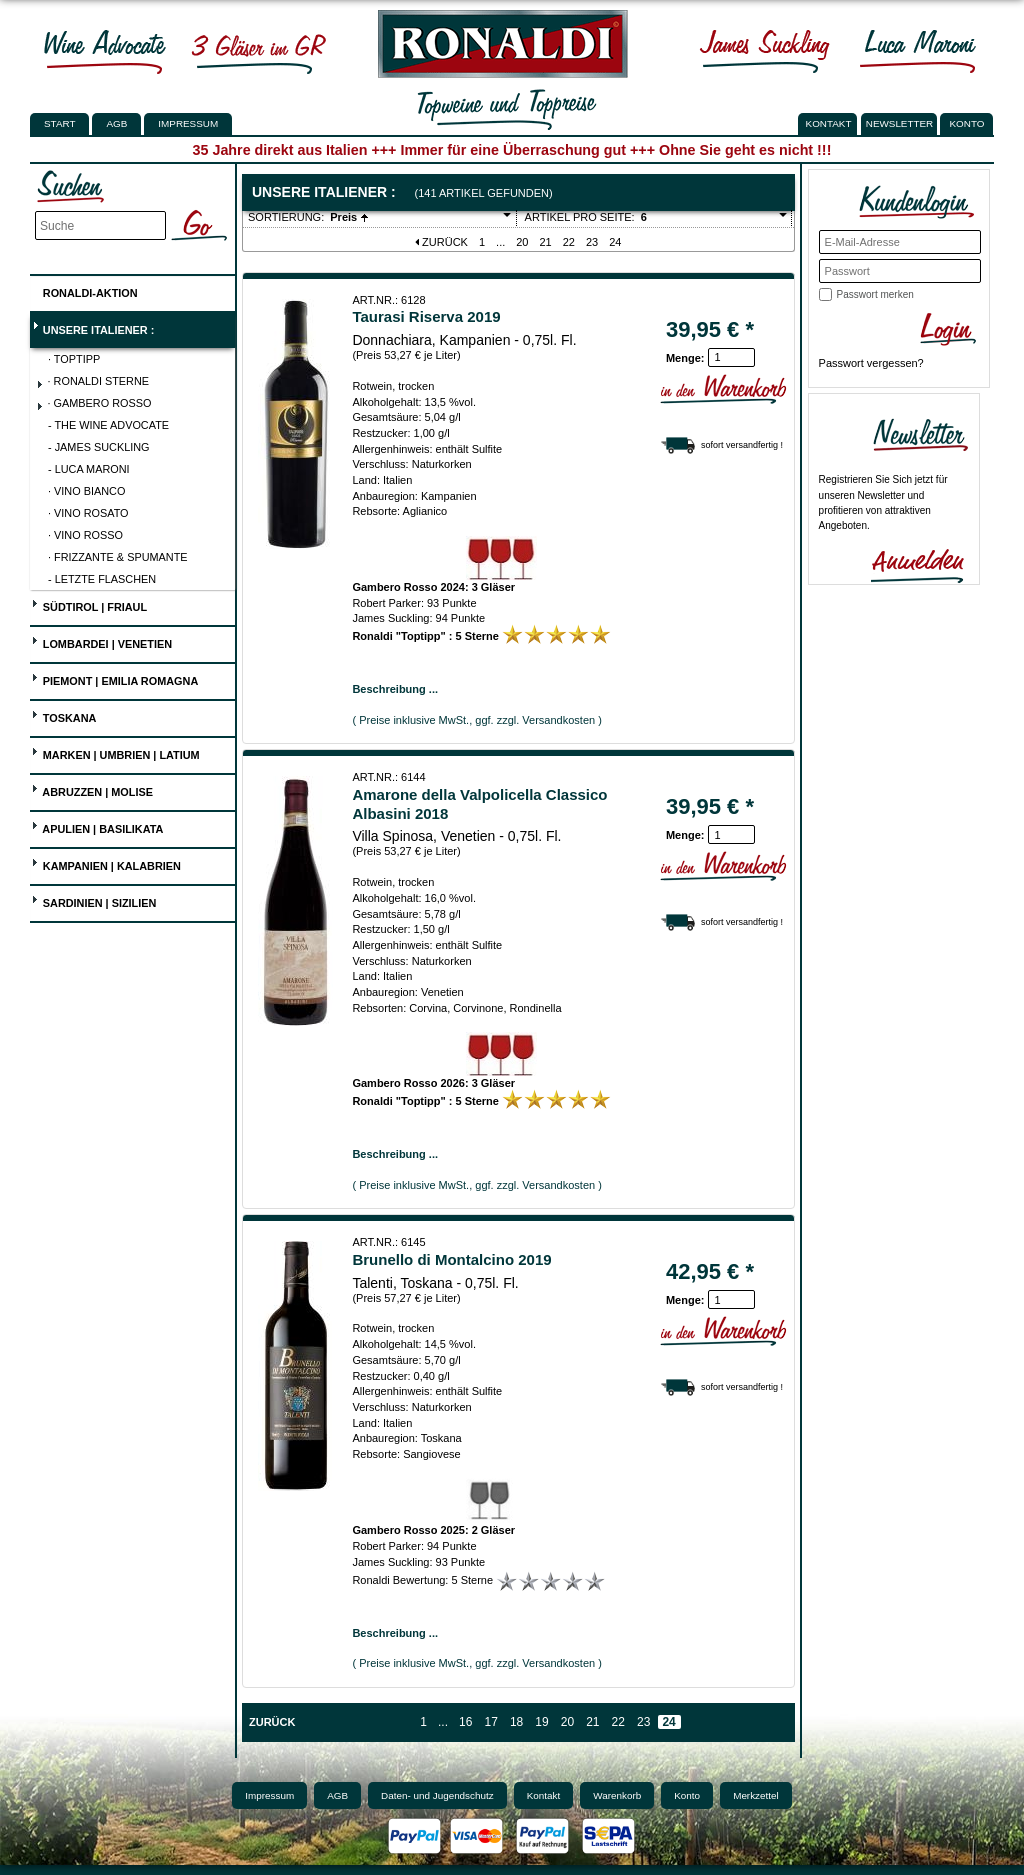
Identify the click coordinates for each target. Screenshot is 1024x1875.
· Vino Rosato (88, 513)
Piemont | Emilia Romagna (115, 678)
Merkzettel (756, 1795)
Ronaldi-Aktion (84, 289)
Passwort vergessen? (871, 363)
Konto (687, 1795)
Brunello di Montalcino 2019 (451, 1259)
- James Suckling (99, 447)
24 (615, 242)
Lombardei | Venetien (101, 641)
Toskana (64, 715)
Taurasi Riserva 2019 (426, 316)
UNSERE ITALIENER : (93, 327)
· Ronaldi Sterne (93, 383)
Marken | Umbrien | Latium (115, 752)
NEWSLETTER (900, 123)
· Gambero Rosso (94, 405)
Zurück (441, 242)
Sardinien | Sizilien (94, 900)
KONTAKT (829, 123)
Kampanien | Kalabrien (106, 863)
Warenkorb (617, 1795)
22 (569, 242)
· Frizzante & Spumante (118, 557)
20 (522, 242)
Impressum (188, 123)
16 (465, 1722)
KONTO (967, 123)
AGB (116, 123)
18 (516, 1722)
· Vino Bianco (86, 491)
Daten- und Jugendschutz (437, 1795)
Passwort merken (875, 294)
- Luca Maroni (89, 469)
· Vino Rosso (85, 535)
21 (546, 242)
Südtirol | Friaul (89, 604)
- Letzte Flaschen (102, 579)
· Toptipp (74, 359)
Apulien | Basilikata (97, 826)
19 (541, 1722)
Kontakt (544, 1795)
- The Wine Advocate (108, 425)
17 (490, 1722)
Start (59, 123)
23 (592, 242)
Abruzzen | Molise (92, 789)
